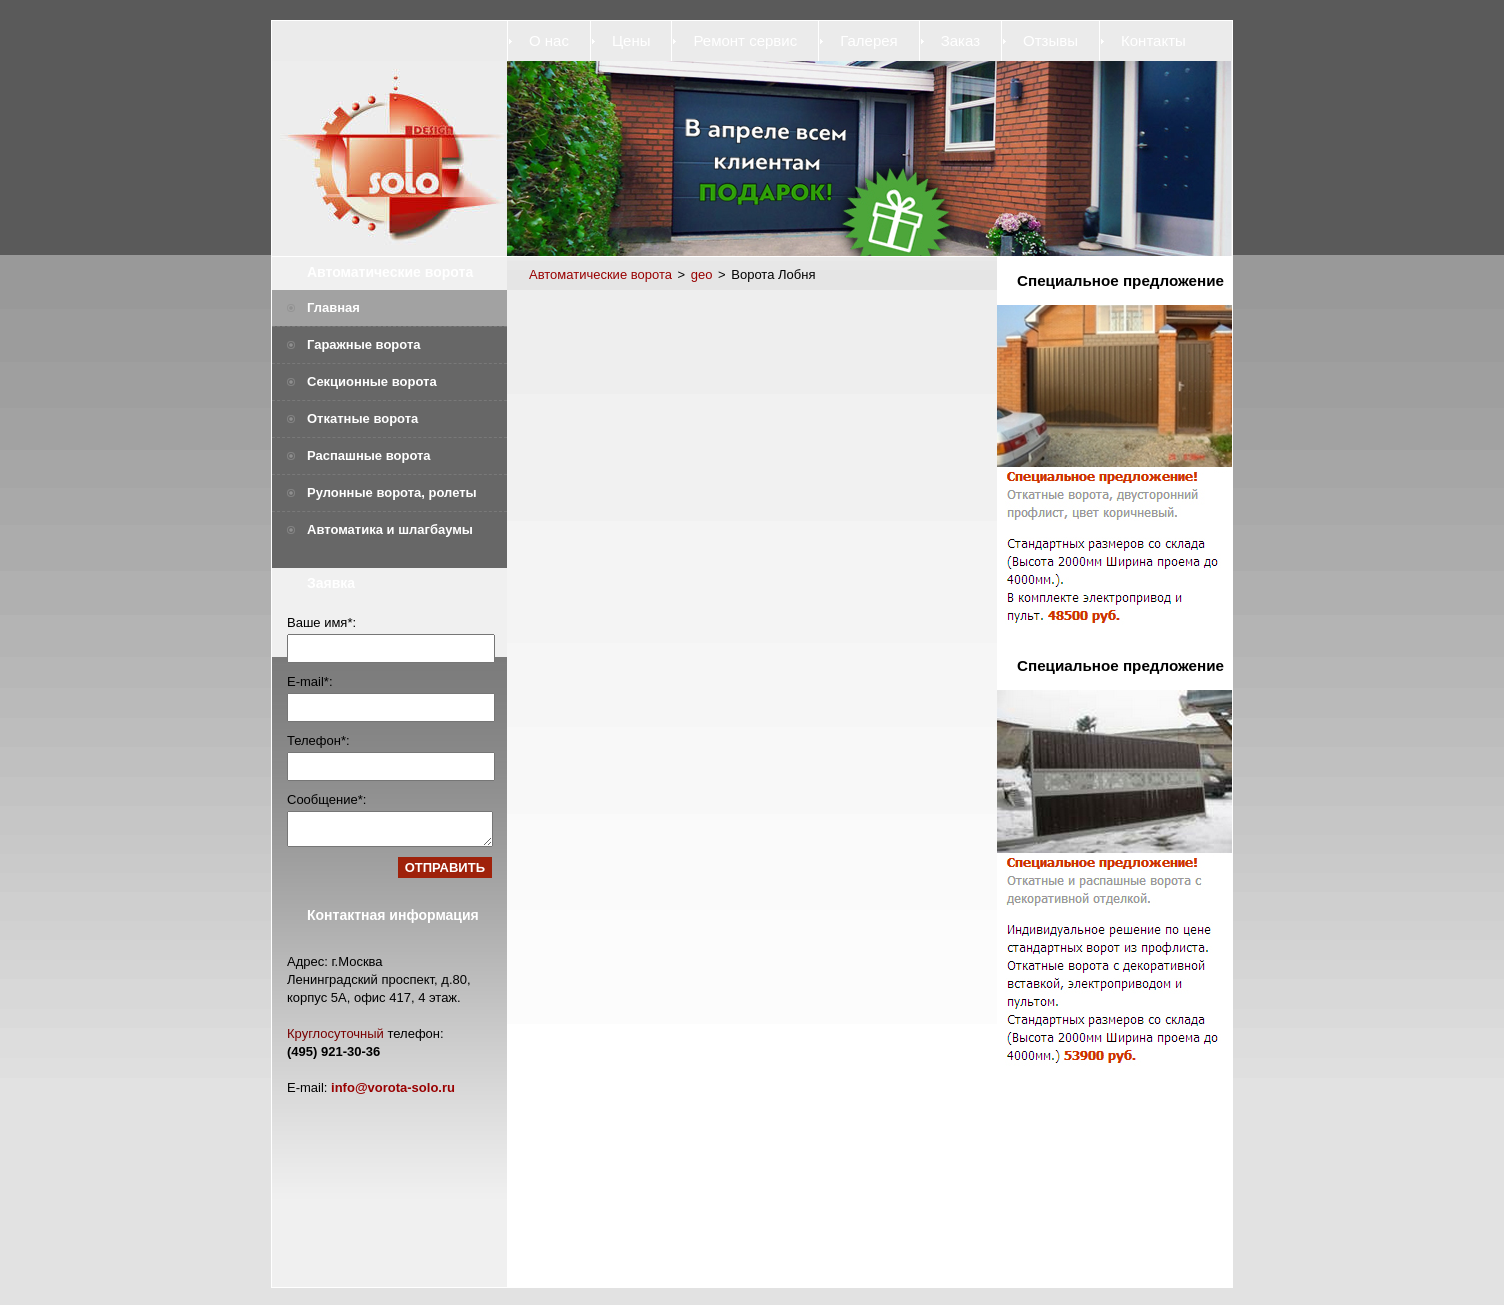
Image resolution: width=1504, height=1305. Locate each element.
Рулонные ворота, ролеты (392, 492)
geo (702, 274)
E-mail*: (310, 681)
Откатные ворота (362, 418)
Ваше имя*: (321, 622)
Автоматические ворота (390, 272)
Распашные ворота (369, 455)
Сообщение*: (326, 799)
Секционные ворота (372, 381)
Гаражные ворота (364, 344)
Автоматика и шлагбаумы (390, 529)
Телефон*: (318, 740)
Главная (333, 307)
